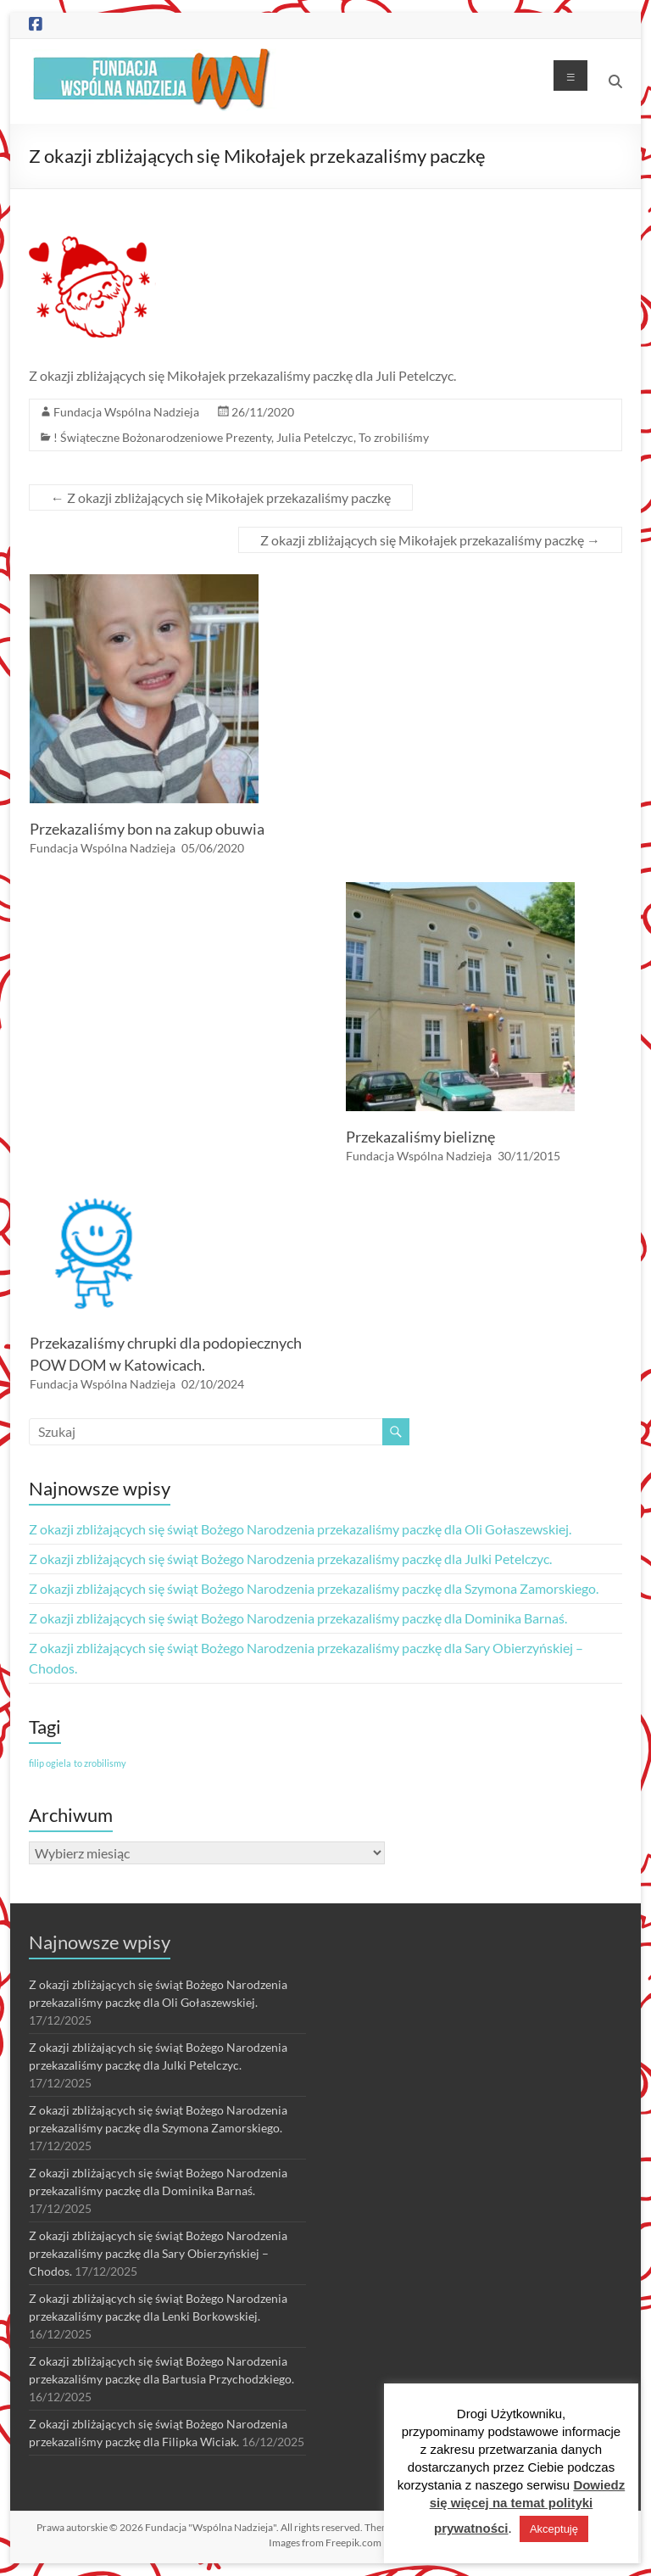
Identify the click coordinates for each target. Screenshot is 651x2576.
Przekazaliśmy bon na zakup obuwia (147, 828)
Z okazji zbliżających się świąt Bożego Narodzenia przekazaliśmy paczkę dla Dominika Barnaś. (298, 1618)
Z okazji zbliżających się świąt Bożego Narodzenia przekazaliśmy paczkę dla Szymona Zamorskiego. (313, 1588)
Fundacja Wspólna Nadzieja (126, 412)
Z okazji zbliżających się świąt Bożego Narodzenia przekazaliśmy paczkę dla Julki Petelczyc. (290, 1559)
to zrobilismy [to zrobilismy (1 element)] (100, 1763)
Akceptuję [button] (554, 2529)
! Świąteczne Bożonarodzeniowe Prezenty (162, 437)
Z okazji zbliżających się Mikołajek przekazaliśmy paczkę (221, 497)
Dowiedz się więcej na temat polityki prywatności (528, 2506)
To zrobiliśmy (394, 437)
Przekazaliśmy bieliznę (420, 1136)
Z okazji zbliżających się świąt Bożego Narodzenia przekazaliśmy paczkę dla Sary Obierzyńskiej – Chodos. (158, 2253)
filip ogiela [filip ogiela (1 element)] (50, 1763)
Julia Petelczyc (314, 437)
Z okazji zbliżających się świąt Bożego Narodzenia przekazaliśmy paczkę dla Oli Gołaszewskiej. (300, 1529)
